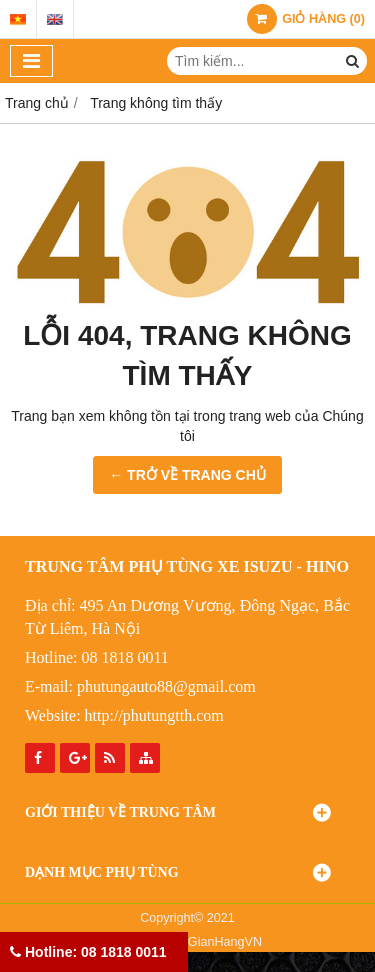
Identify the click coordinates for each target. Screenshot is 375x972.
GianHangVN (225, 942)
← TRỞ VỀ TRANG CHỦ (187, 475)
